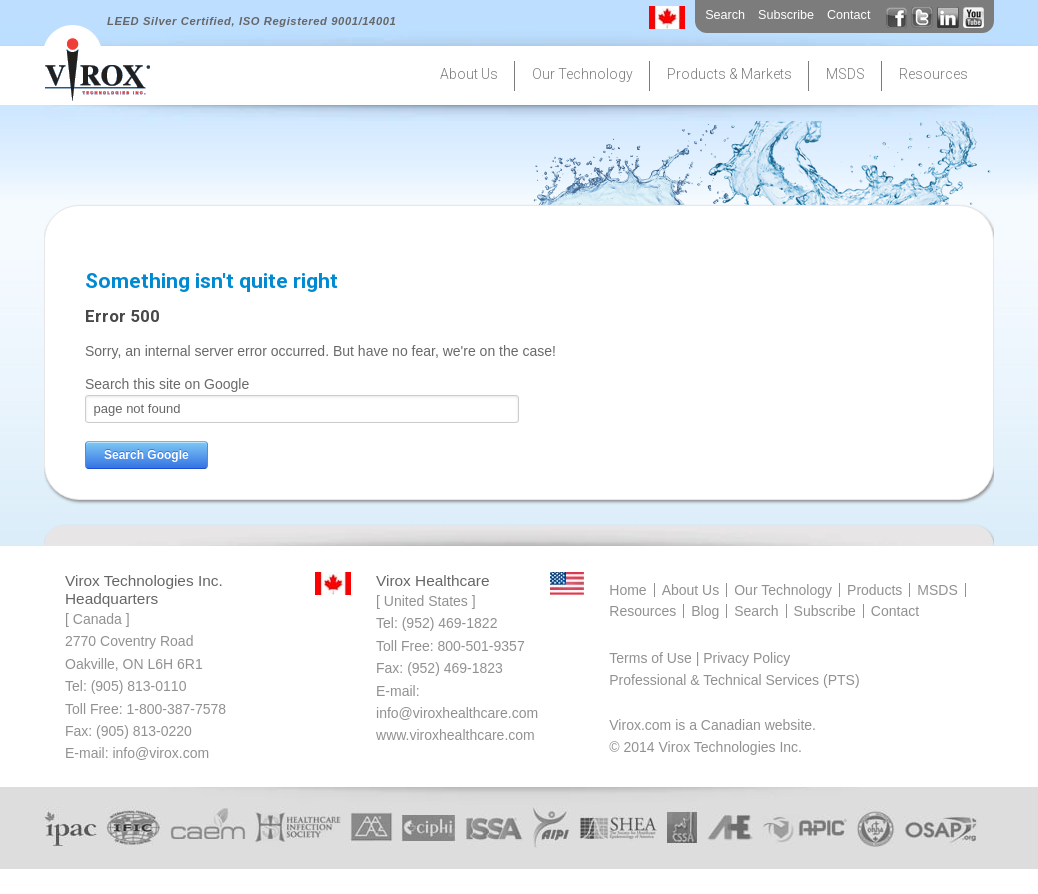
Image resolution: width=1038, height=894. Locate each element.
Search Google (146, 455)
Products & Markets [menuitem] (729, 74)
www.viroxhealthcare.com (455, 735)
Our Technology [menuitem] (582, 74)
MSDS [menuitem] (845, 74)
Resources (642, 611)
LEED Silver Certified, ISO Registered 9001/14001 (251, 21)
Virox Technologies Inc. (730, 747)
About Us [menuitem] (469, 74)
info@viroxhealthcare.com (457, 713)
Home (627, 590)
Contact (848, 15)
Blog (705, 611)
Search (725, 15)
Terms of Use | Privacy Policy (699, 658)
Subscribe (786, 15)
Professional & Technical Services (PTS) (734, 680)
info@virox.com (160, 753)
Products (874, 590)
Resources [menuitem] (933, 74)
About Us (691, 590)
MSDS (937, 590)
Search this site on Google (167, 384)
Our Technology (783, 590)
